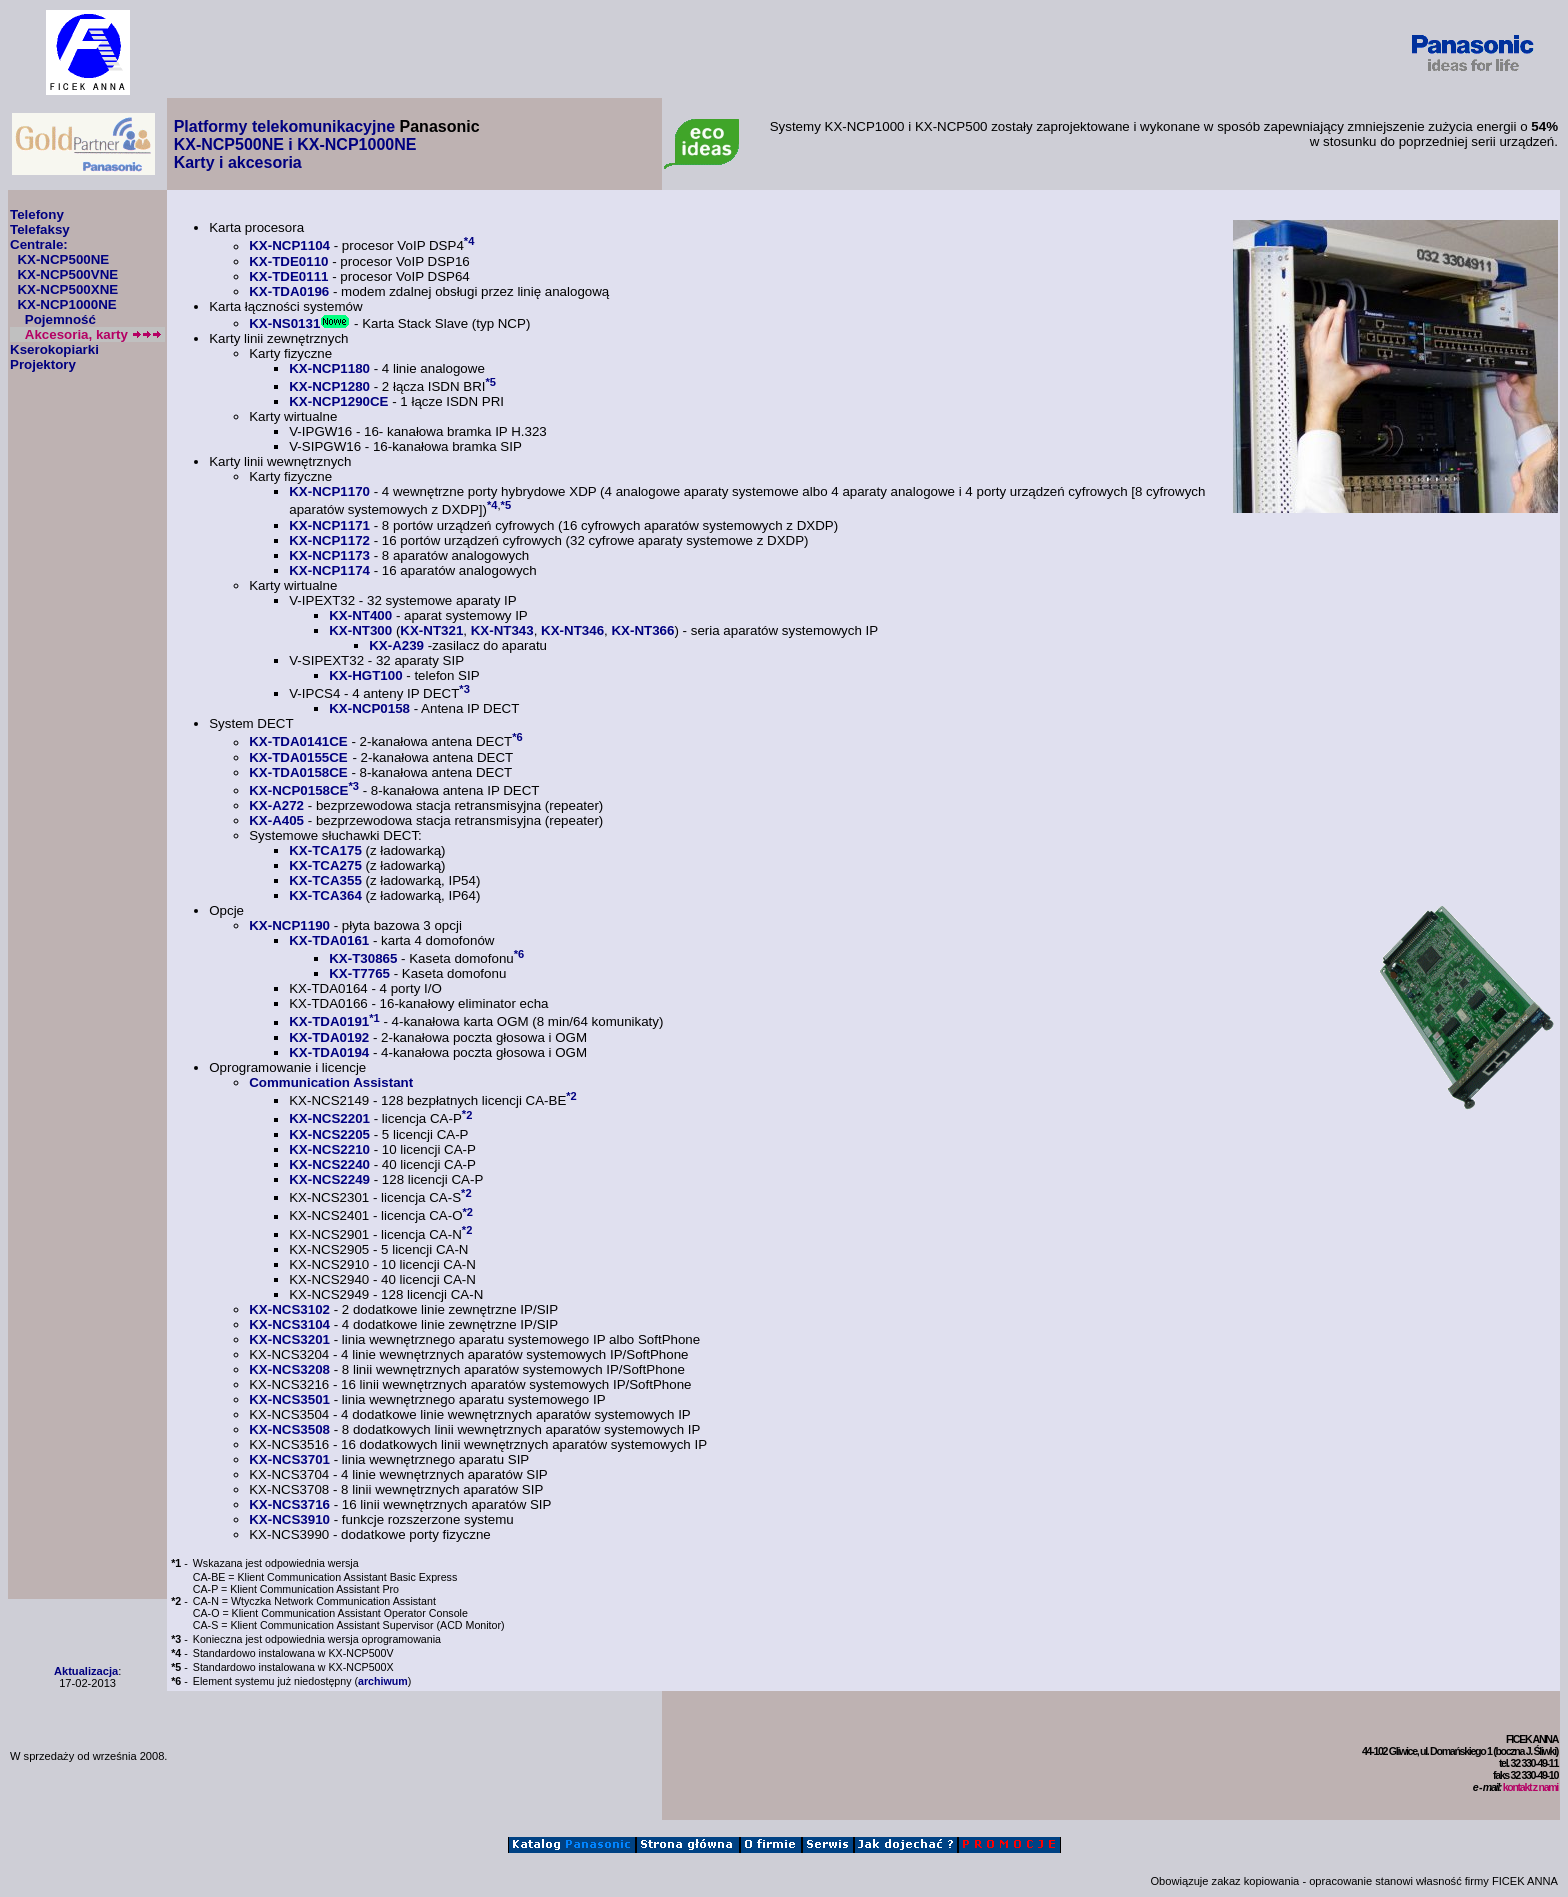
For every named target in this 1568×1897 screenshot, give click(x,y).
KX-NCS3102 (289, 1309)
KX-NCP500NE (63, 259)
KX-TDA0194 (329, 1052)
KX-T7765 (359, 973)
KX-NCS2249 (329, 1179)
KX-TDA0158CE (298, 772)
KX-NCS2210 (329, 1149)
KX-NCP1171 (329, 525)
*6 (517, 737)
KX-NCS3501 (289, 1399)
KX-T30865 (363, 958)
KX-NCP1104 (289, 246)
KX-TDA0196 (289, 291)
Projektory (43, 364)
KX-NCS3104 (289, 1324)
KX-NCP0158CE (298, 790)
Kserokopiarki (54, 349)
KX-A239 (396, 645)
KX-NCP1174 (329, 570)
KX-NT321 (431, 630)
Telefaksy (40, 229)
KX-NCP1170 (329, 491)
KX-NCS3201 (289, 1339)
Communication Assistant (331, 1082)
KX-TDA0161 (329, 940)
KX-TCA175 (325, 850)
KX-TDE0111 (288, 276)
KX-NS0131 (284, 323)
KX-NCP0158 (369, 708)
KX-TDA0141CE (298, 742)
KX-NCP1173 (329, 555)
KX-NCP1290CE (338, 401)
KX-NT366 (642, 630)
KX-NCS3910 (289, 1519)
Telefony (37, 214)
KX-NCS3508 (289, 1429)
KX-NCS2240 (329, 1164)
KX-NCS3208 (289, 1369)
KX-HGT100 (365, 675)
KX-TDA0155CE (298, 757)
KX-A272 (276, 805)
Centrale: (39, 244)
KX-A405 (276, 820)
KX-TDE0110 (288, 261)
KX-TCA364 (325, 895)
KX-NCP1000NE (66, 304)
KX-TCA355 (325, 880)
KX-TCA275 (325, 865)
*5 (491, 382)
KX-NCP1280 (329, 386)
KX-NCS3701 (289, 1459)
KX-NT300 (360, 630)
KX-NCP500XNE (67, 289)
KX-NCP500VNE (67, 274)
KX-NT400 (360, 615)
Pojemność (60, 319)
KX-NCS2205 (329, 1134)
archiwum (383, 1681)
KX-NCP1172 (329, 540)
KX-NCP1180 (329, 368)
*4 (469, 241)
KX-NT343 (502, 630)
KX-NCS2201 (329, 1119)
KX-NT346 (572, 630)
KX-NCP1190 (289, 925)
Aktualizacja (86, 1671)
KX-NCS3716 (289, 1504)
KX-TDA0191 (329, 1022)
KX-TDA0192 (329, 1037)
